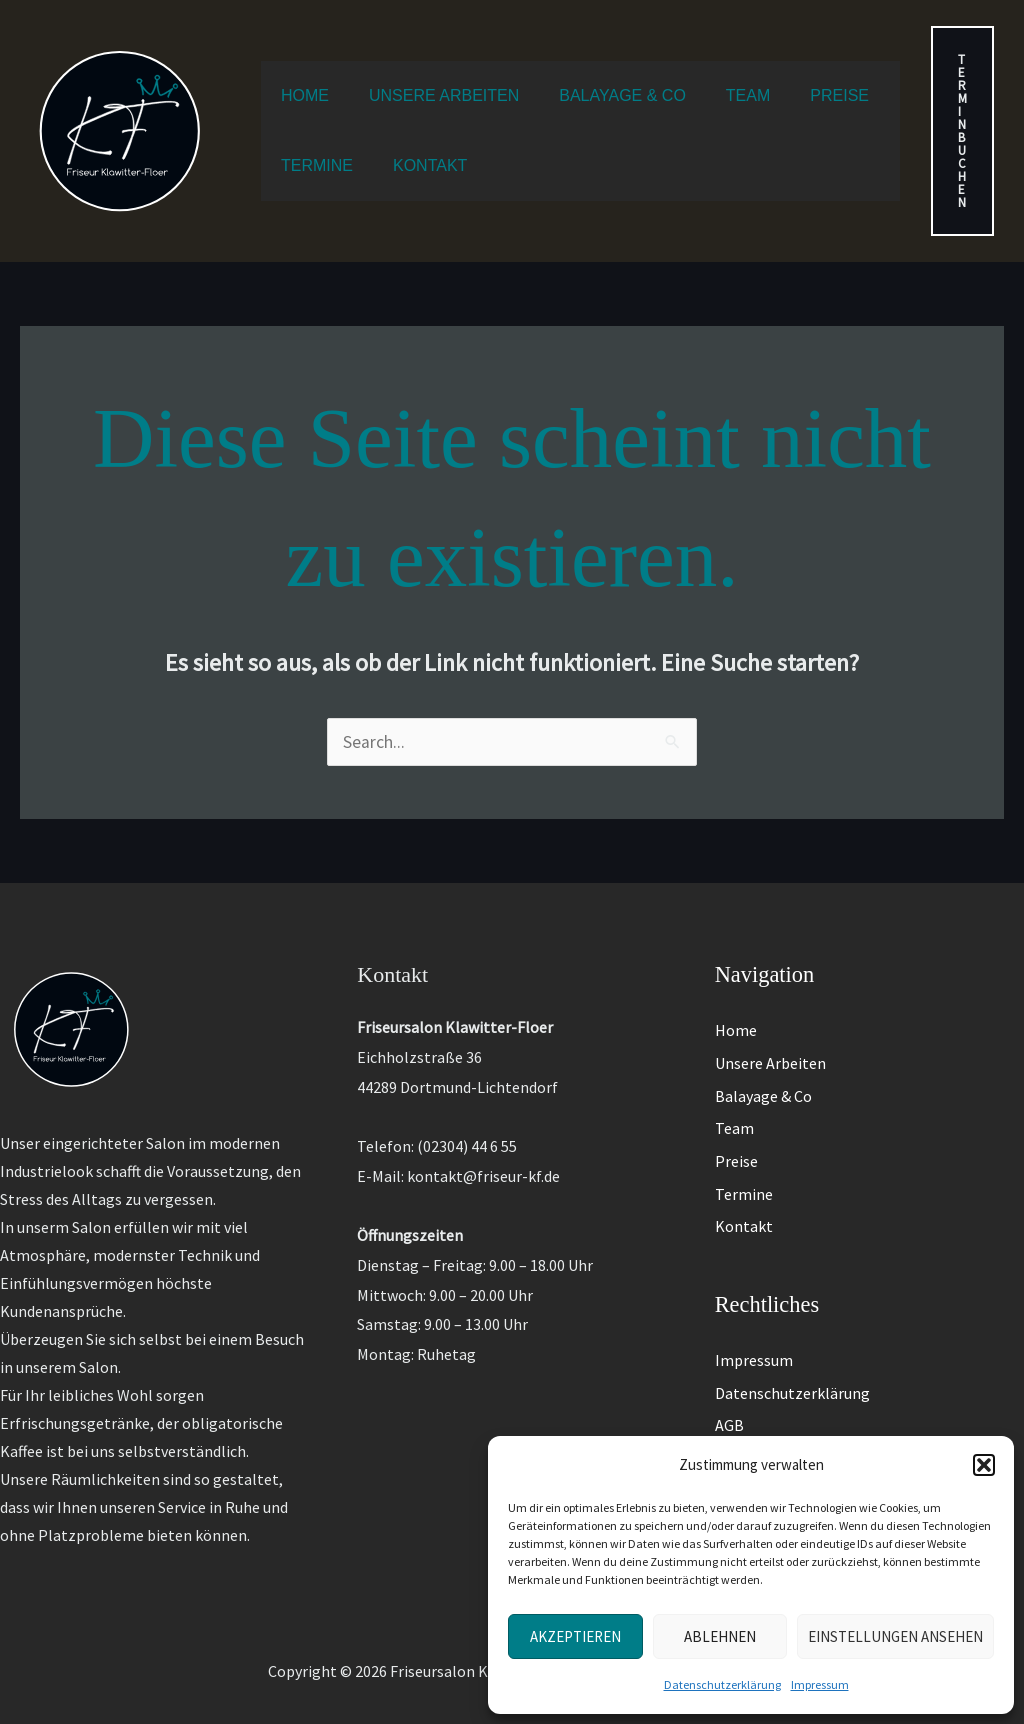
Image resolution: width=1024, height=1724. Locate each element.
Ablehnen (720, 1636)
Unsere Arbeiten (770, 1056)
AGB (729, 1395)
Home (736, 1026)
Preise (736, 1145)
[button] (984, 1465)
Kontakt (744, 1205)
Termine (744, 1175)
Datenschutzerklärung (722, 1684)
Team (734, 1116)
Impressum (820, 1684)
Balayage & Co (763, 1086)
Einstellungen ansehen (895, 1636)
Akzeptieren (575, 1636)
